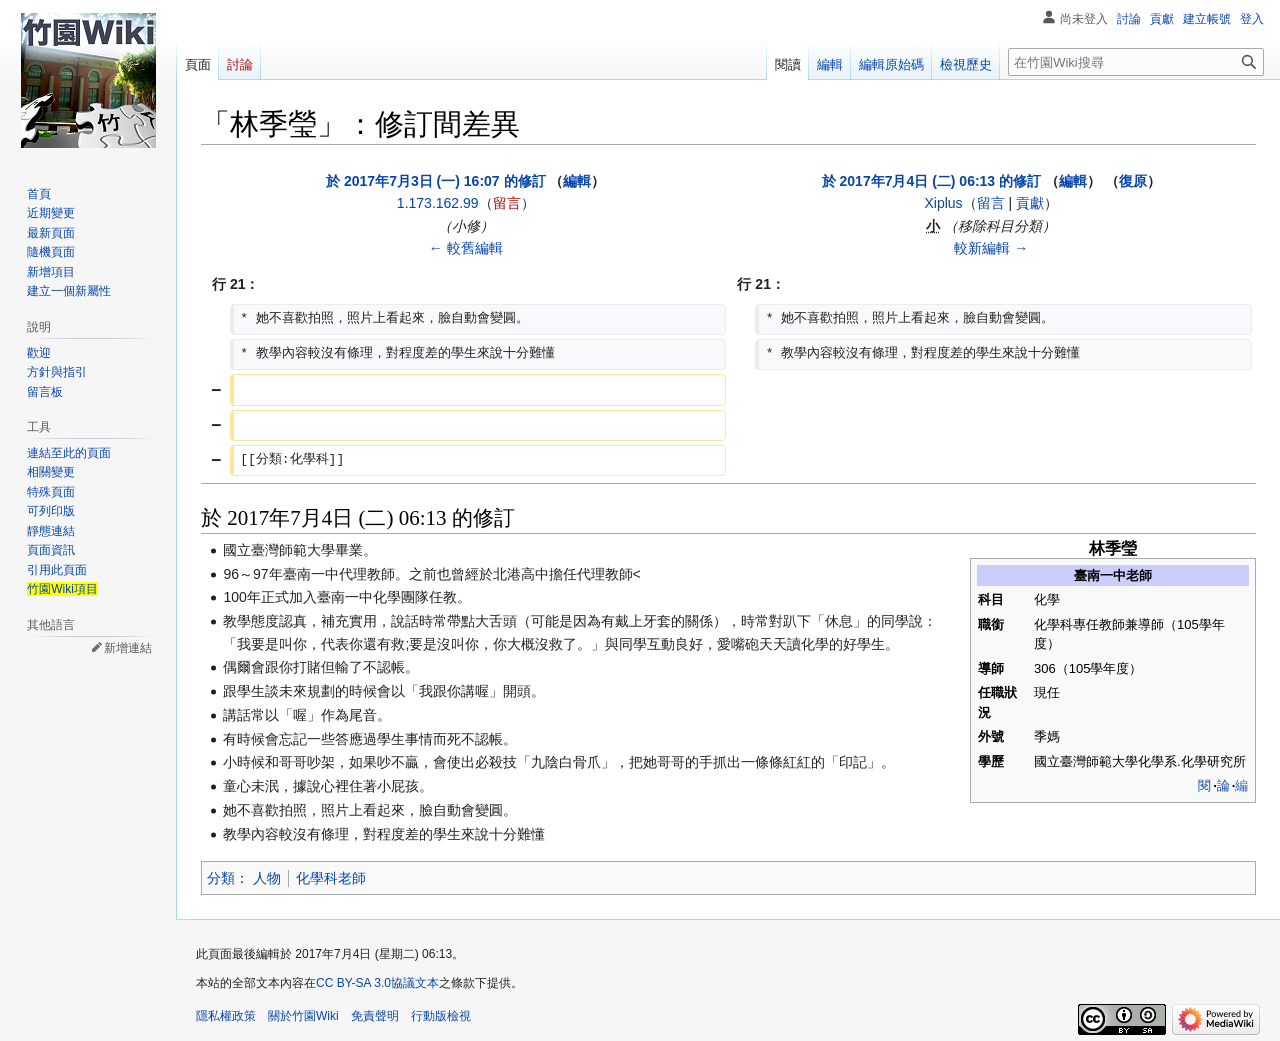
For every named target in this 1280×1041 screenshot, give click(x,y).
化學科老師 (331, 878)
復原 (1133, 181)
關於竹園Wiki (303, 1016)
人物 (267, 878)
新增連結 (128, 648)
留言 (507, 203)
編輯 (577, 181)
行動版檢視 (441, 1016)
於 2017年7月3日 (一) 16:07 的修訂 (435, 181)
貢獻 (1030, 203)
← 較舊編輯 (466, 248)
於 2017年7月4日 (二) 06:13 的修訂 (931, 181)
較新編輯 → (991, 248)
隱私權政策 (226, 1016)
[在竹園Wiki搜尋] (1136, 62)
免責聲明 (375, 1016)
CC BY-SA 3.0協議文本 (377, 983)
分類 (221, 878)
